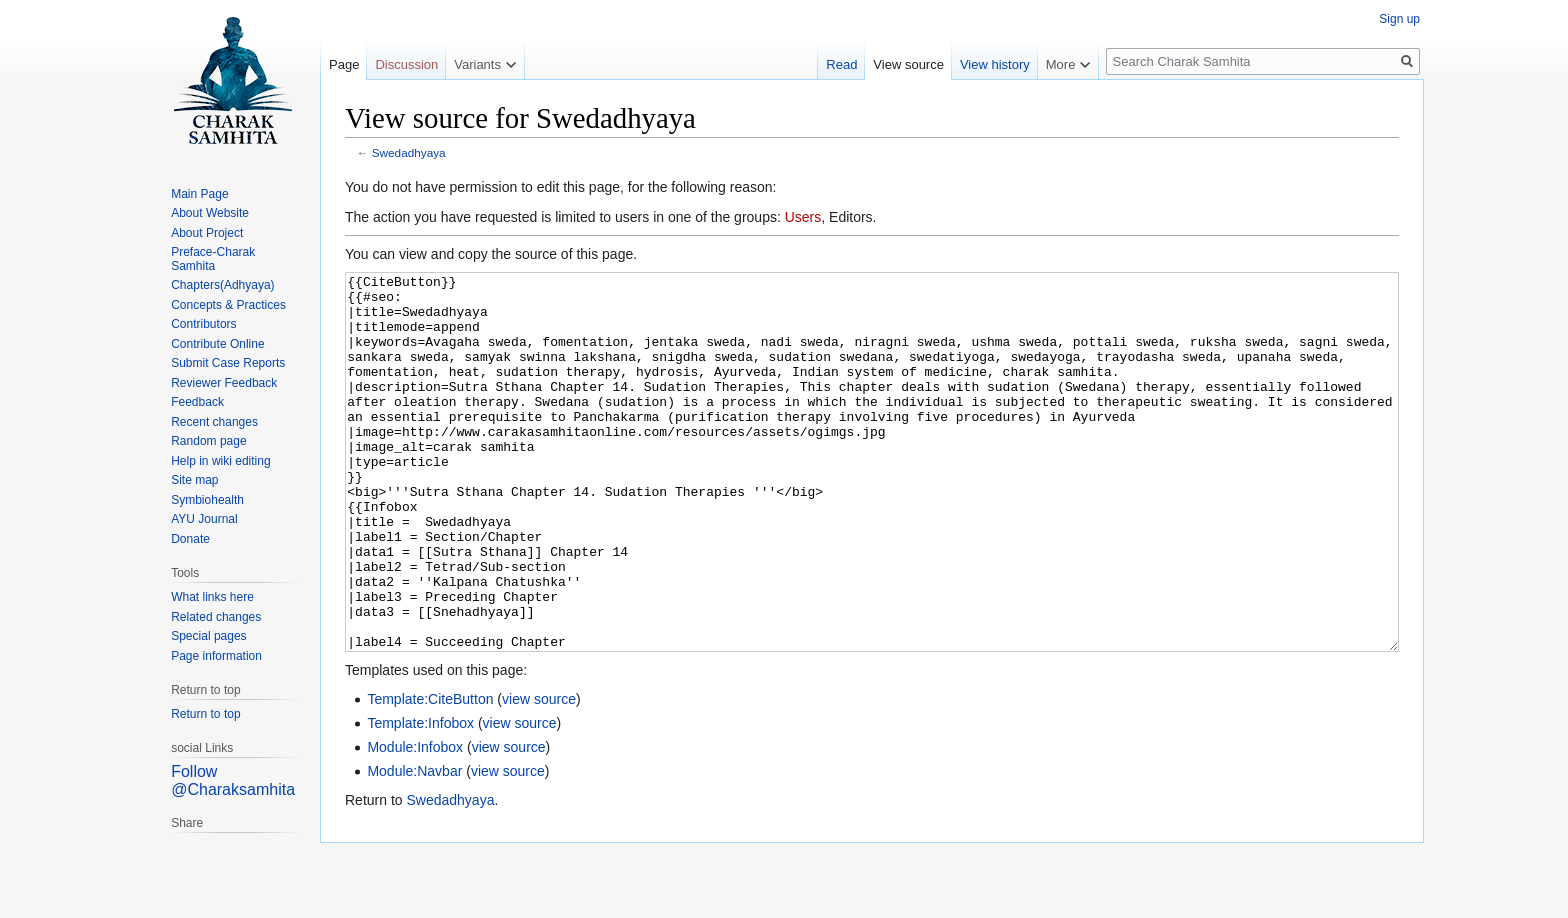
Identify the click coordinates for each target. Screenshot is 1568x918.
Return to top (205, 714)
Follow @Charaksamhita (233, 780)
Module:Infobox (415, 822)
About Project (207, 233)
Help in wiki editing (220, 461)
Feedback (197, 402)
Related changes (216, 617)
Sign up (1399, 19)
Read (841, 64)
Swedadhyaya (409, 152)
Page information (216, 656)
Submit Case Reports (228, 363)
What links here (212, 597)
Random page (208, 441)
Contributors (203, 324)
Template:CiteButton (430, 774)
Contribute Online (217, 344)
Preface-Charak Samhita (213, 259)
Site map (194, 480)
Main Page (199, 194)
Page (344, 64)
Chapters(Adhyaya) (222, 285)
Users (803, 217)
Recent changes (214, 422)
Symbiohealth (207, 500)
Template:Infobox (420, 798)
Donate (190, 539)
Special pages (208, 636)
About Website (210, 213)
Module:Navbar (414, 846)
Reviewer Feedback (224, 383)
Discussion (406, 64)
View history (995, 64)
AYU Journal (204, 519)
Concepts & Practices (228, 305)
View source (908, 64)
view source (539, 774)
